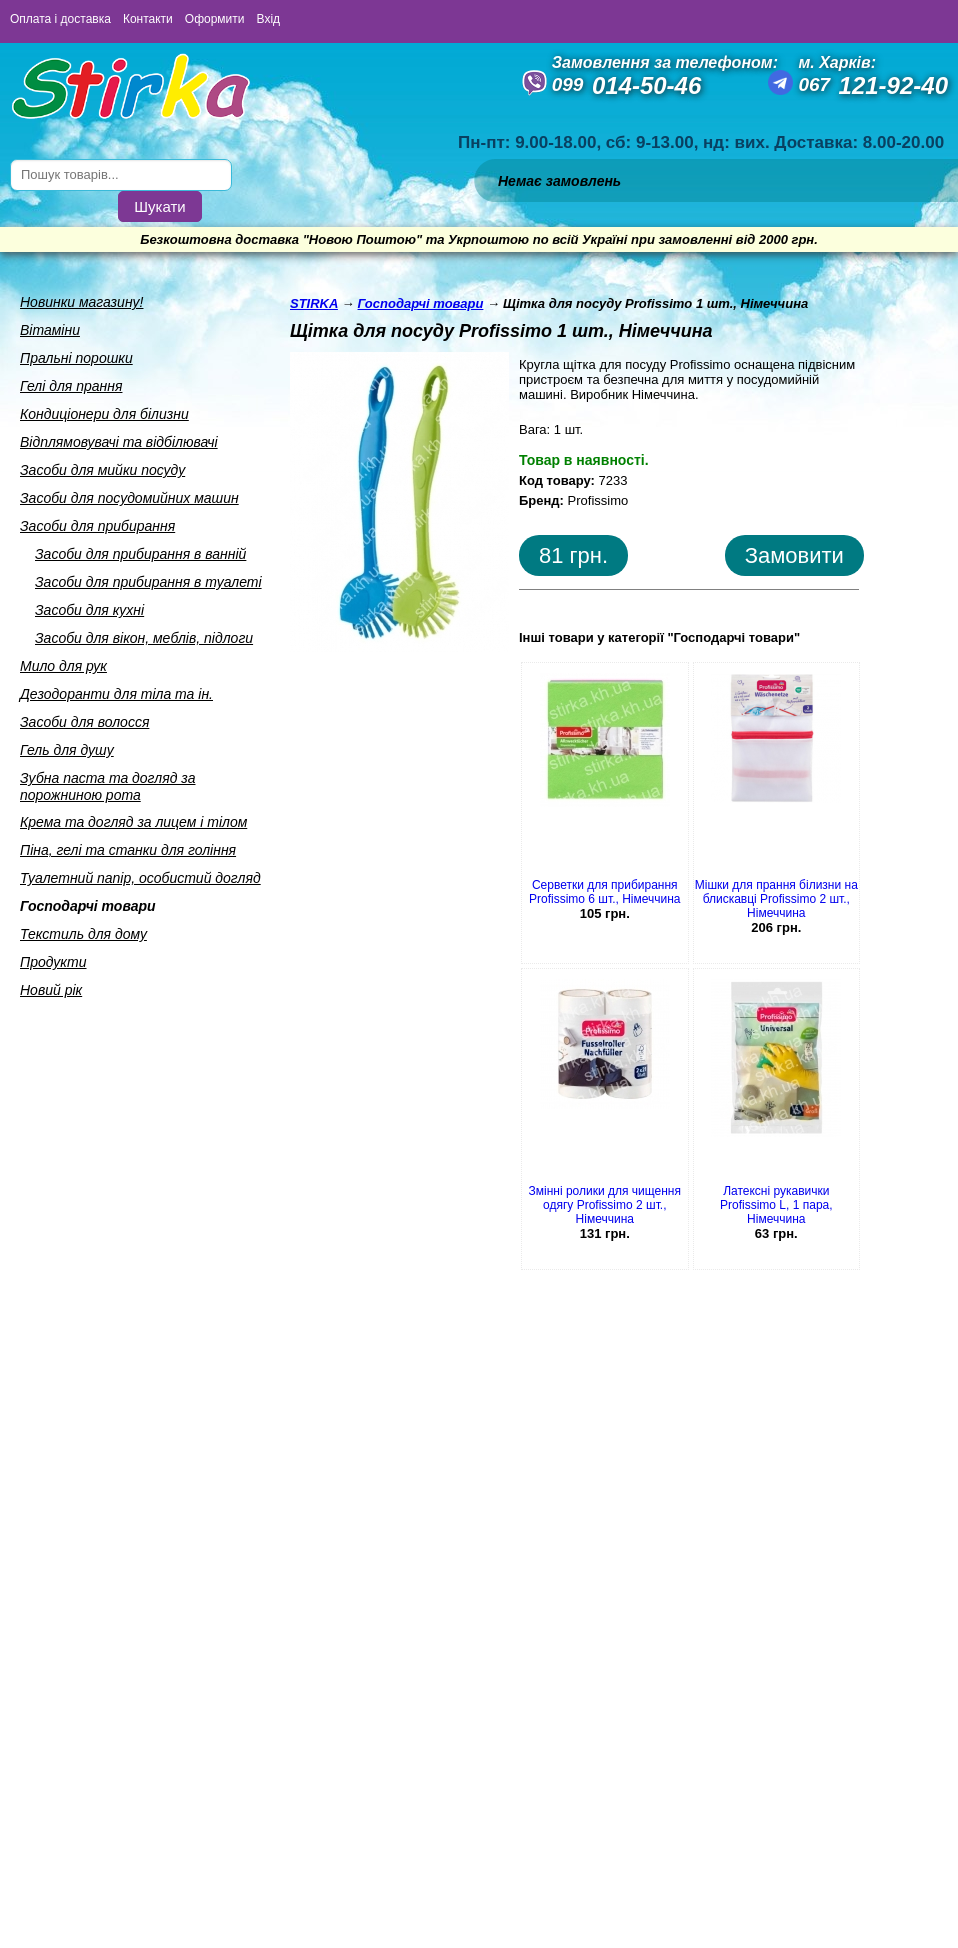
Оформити (215, 19)
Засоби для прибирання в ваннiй (140, 554)
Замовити (794, 555)
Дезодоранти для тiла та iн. (116, 694)
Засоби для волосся (84, 722)
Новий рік (51, 990)
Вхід (269, 19)
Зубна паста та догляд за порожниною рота (108, 786)
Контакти (148, 19)
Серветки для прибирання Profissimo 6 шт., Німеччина (605, 892)
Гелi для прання (71, 386)
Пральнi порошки (76, 358)
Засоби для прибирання (97, 526)
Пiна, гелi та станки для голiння (128, 850)
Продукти (53, 962)
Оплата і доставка (60, 19)
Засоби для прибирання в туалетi (148, 582)
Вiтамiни (50, 330)
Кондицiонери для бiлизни (104, 414)
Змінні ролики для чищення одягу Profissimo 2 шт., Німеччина (605, 1205)
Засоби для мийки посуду (102, 470)
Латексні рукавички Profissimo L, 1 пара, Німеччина (776, 1205)
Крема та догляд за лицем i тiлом (133, 822)
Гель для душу (67, 750)
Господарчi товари (88, 906)
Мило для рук (63, 666)
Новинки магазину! (81, 302)
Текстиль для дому (83, 934)
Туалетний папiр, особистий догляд (140, 878)
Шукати (159, 206)
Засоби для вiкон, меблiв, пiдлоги (144, 638)
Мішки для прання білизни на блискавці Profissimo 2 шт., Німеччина (776, 899)
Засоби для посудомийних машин (129, 498)
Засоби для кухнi (89, 610)
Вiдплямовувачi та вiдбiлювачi (119, 442)
